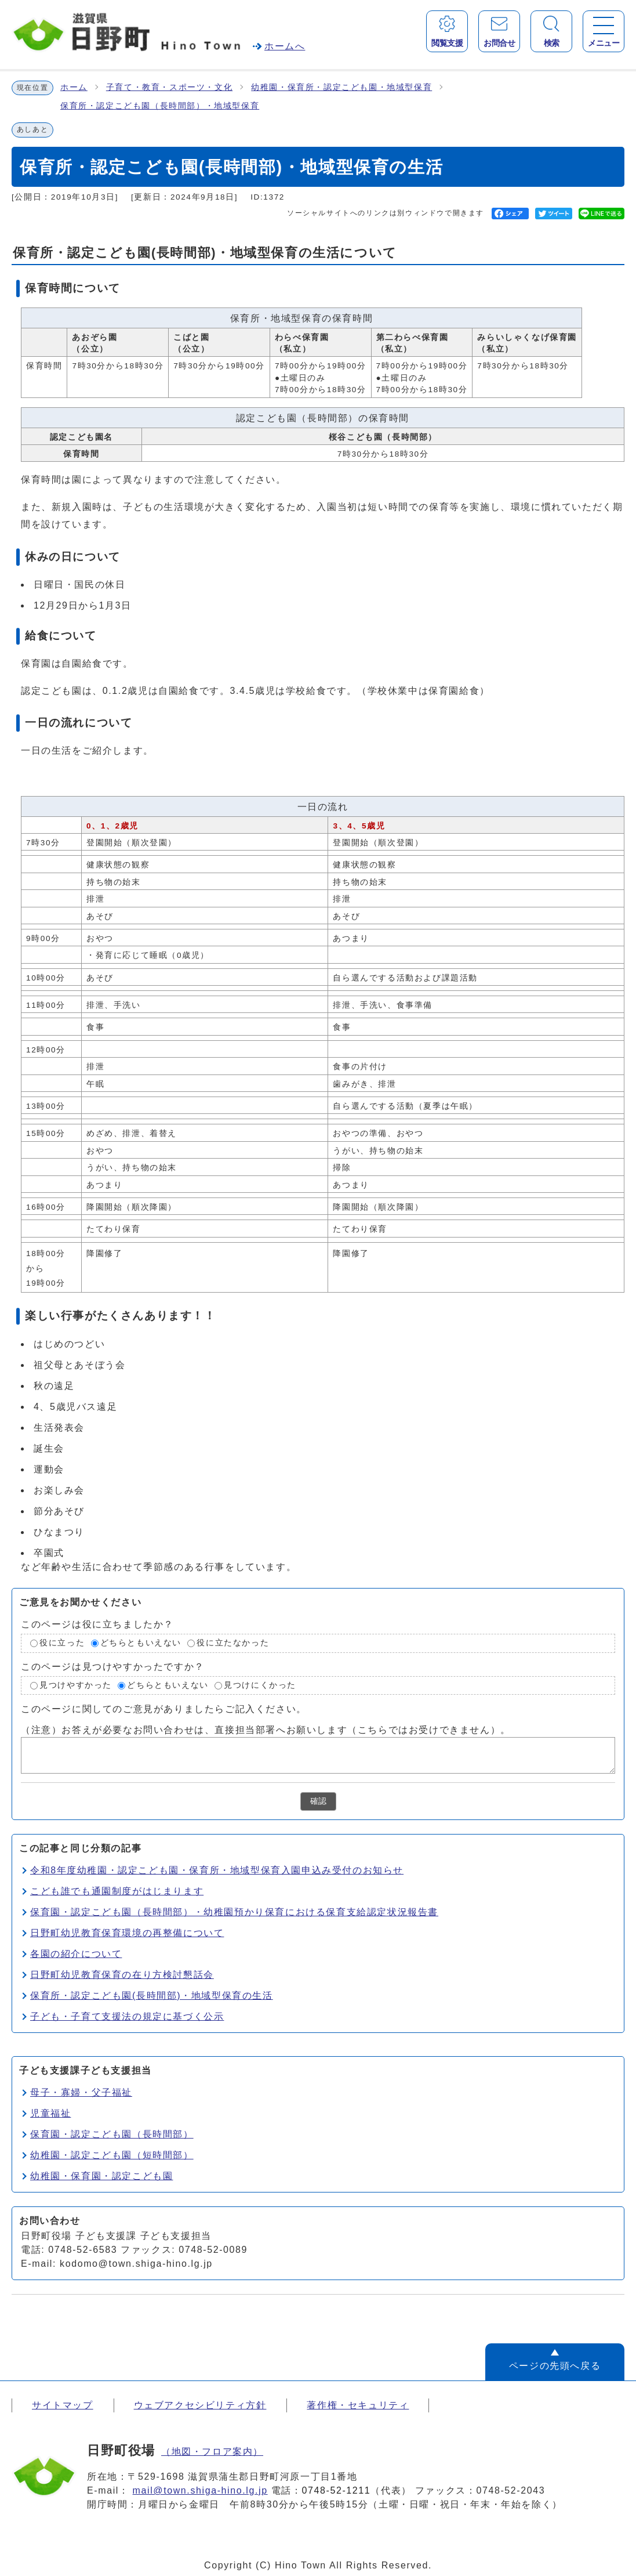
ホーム (74, 87)
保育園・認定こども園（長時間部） (112, 2134)
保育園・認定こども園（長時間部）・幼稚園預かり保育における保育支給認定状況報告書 (234, 1912)
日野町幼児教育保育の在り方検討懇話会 (122, 1975)
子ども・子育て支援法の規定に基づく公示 (127, 2016)
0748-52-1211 (336, 2490)
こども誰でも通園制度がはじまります (116, 1891)
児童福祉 (50, 2113)
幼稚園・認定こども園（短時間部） (112, 2155)
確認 (318, 1801)
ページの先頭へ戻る (555, 2366)
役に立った (62, 1642)
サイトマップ (62, 2405)
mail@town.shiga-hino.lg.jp (200, 2490)
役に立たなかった (233, 1642)
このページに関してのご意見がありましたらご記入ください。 (164, 1709)
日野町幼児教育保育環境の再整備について (127, 1933)
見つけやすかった (75, 1685)
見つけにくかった (260, 1685)
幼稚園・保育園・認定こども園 (101, 2176)
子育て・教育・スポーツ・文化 (169, 87)
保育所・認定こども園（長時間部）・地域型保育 (159, 106)
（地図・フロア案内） (212, 2451)
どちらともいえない (140, 1642)
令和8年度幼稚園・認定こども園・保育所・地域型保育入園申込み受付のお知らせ (217, 1870)
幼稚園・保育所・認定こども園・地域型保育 (341, 87)
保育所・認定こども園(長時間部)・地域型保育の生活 (151, 1995)
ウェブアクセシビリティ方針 (200, 2405)
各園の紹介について (76, 1954)
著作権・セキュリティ (358, 2405)
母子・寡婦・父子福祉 (81, 2092)
